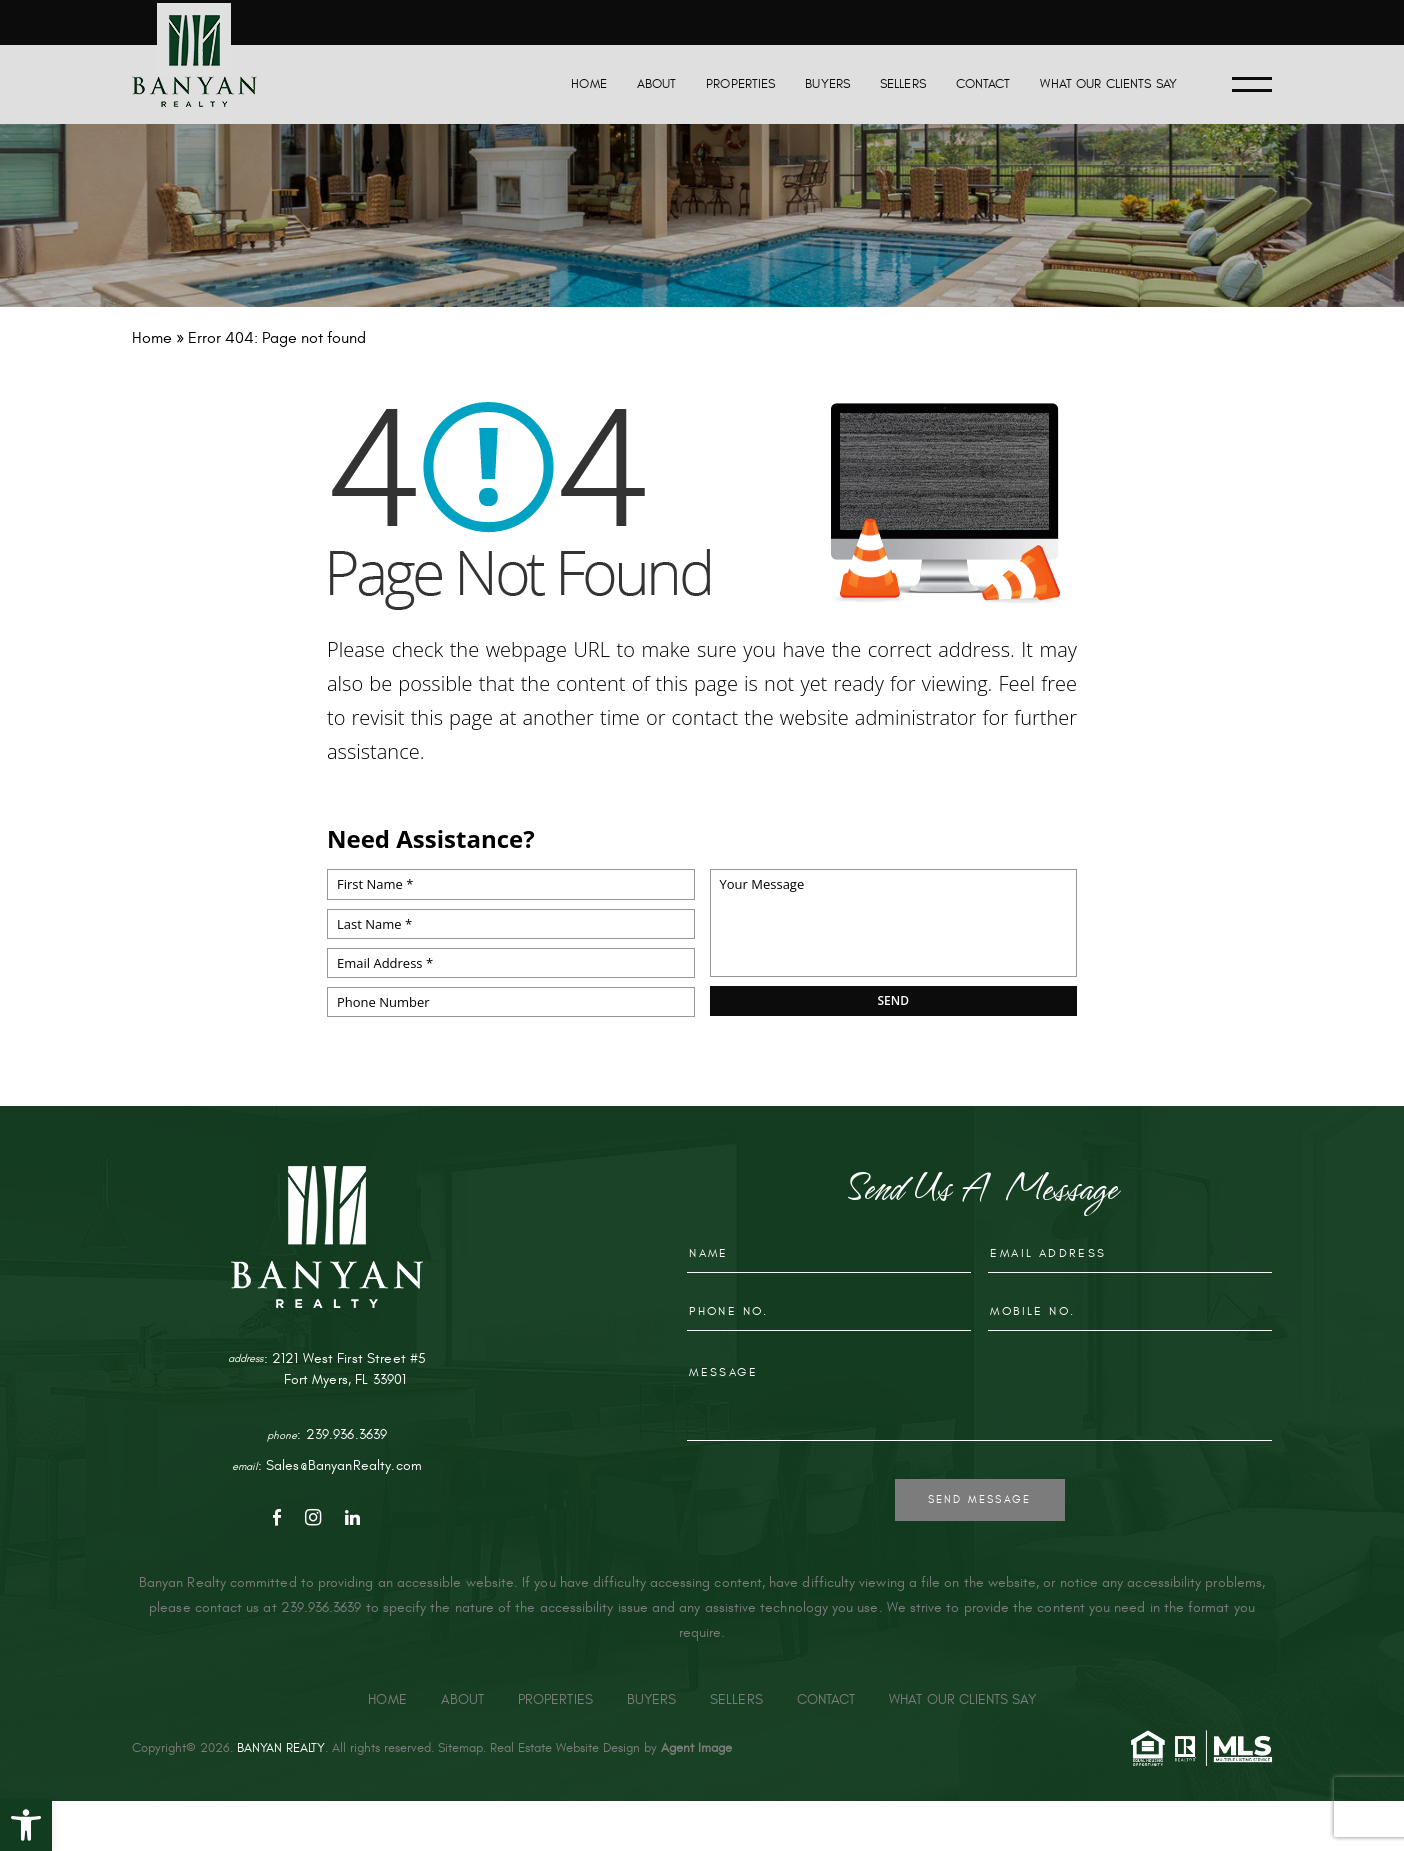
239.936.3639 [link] (347, 1434)
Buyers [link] (827, 84)
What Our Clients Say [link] (1108, 84)
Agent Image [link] (696, 1748)
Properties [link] (740, 84)
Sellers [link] (903, 84)
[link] (26, 1825)
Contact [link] (983, 84)
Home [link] (589, 84)
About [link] (657, 84)
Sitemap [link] (460, 1748)
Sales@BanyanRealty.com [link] (344, 1465)
